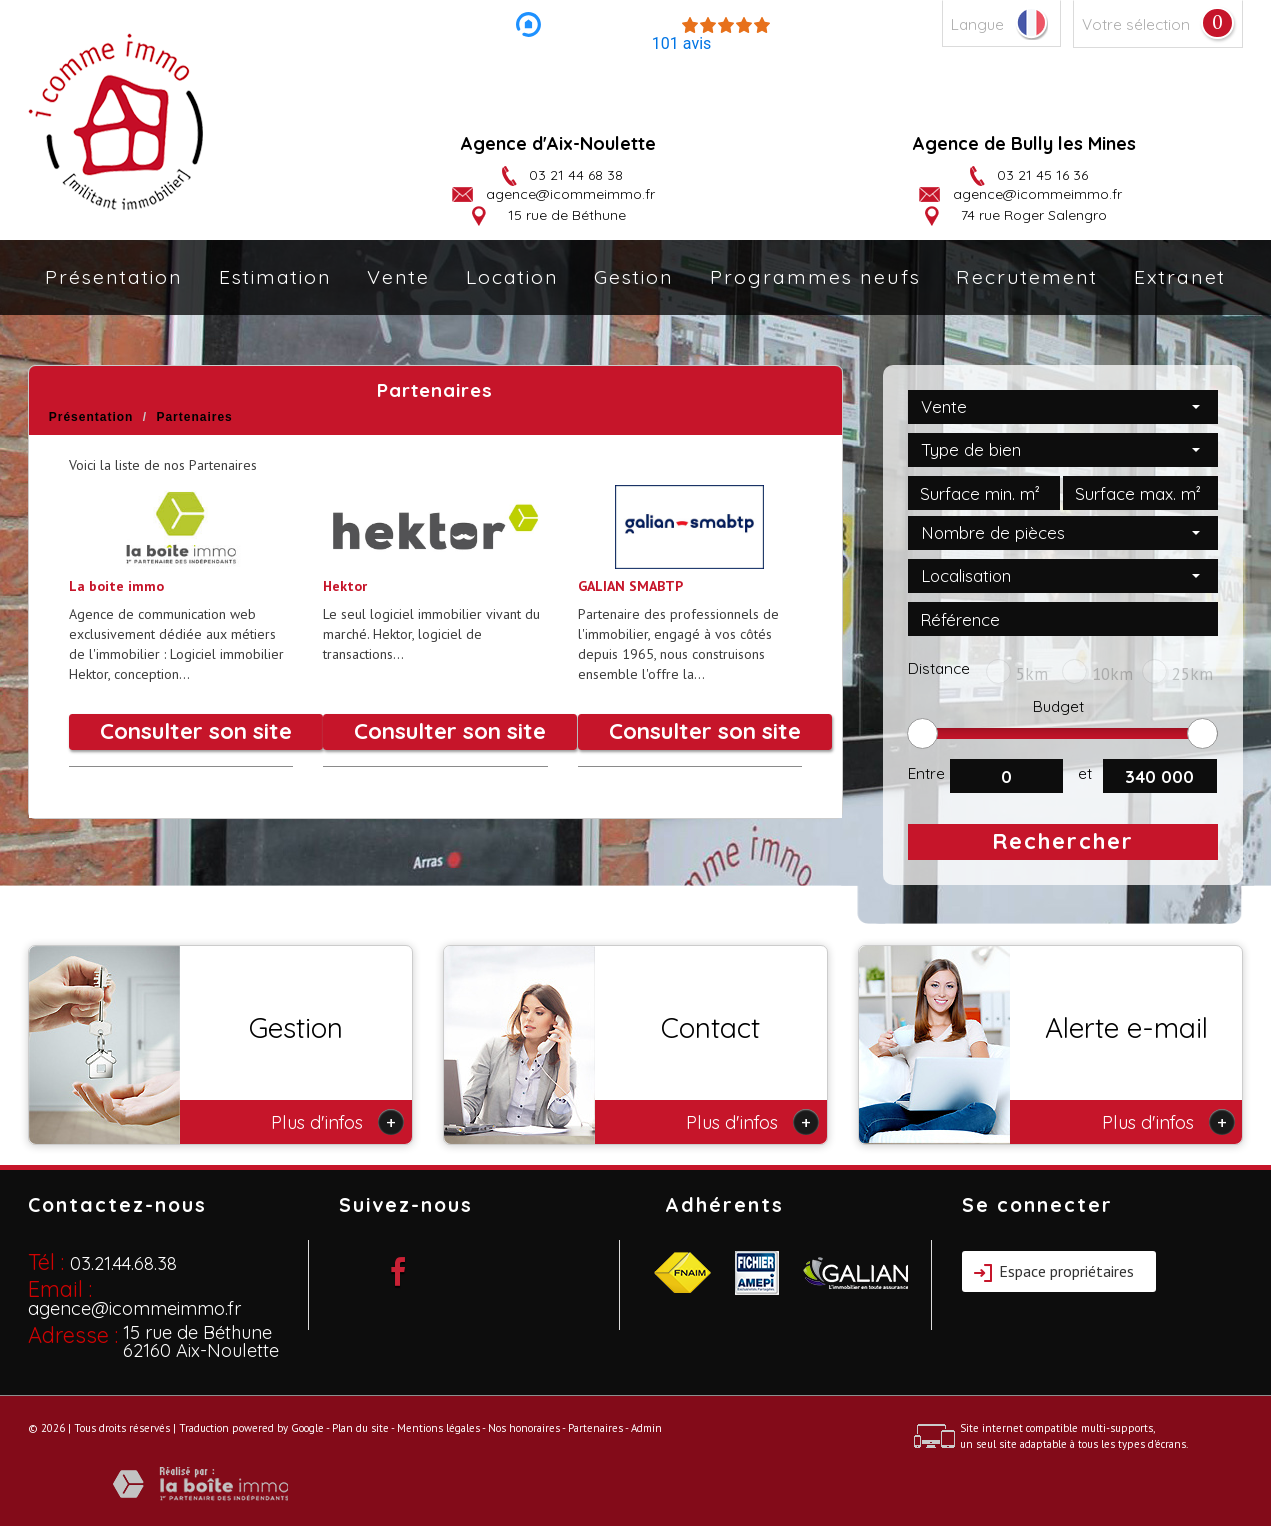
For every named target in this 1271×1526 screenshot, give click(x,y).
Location (512, 276)
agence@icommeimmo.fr (570, 194)
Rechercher (1063, 841)
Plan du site (360, 1428)
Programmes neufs (815, 276)
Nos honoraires (524, 1428)
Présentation (114, 276)
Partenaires (595, 1428)
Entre (926, 773)
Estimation (275, 276)
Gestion (634, 276)
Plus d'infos (337, 1122)
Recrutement (1027, 276)
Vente (398, 276)
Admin (646, 1428)
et (1085, 773)
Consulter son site (196, 731)
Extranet (1180, 276)
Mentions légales (438, 1428)
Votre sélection (1136, 24)
